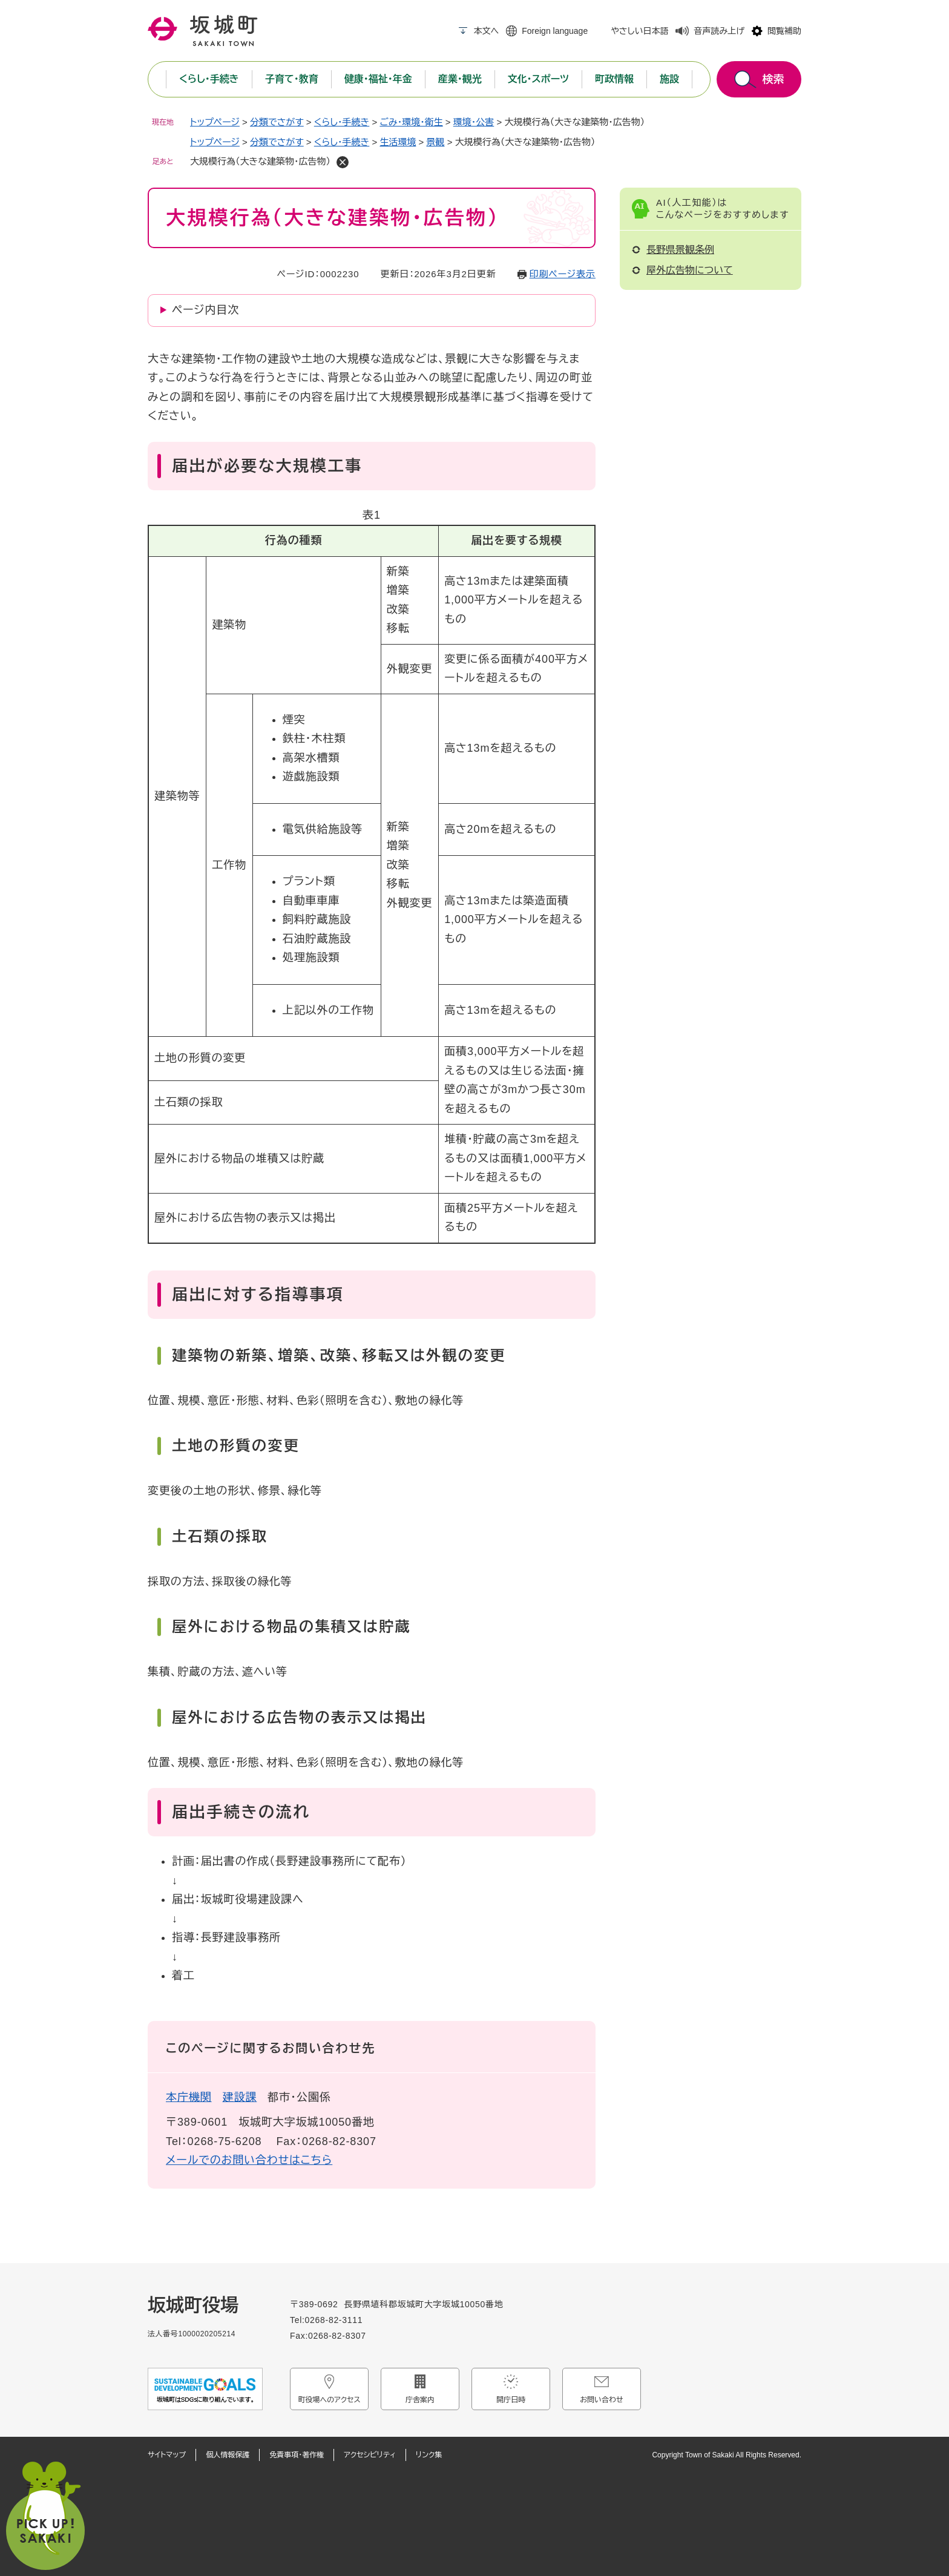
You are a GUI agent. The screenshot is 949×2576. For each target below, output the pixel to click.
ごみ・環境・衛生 (410, 122)
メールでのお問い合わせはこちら (249, 2160)
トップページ (215, 122)
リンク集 (429, 2455)
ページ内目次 (205, 310)
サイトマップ (167, 2455)
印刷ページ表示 (563, 274)
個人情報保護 (227, 2455)
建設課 (240, 2097)
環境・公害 (473, 122)
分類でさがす (277, 122)
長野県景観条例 (680, 250)
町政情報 (614, 79)
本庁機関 (189, 2097)
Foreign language (555, 31)
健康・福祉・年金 (378, 79)
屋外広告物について (689, 270)
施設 (669, 79)
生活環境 (397, 142)
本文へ (486, 31)
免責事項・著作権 (296, 2455)
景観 (436, 142)
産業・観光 (460, 79)
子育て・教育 (291, 79)
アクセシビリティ (370, 2455)
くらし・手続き (209, 79)
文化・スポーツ (538, 79)
